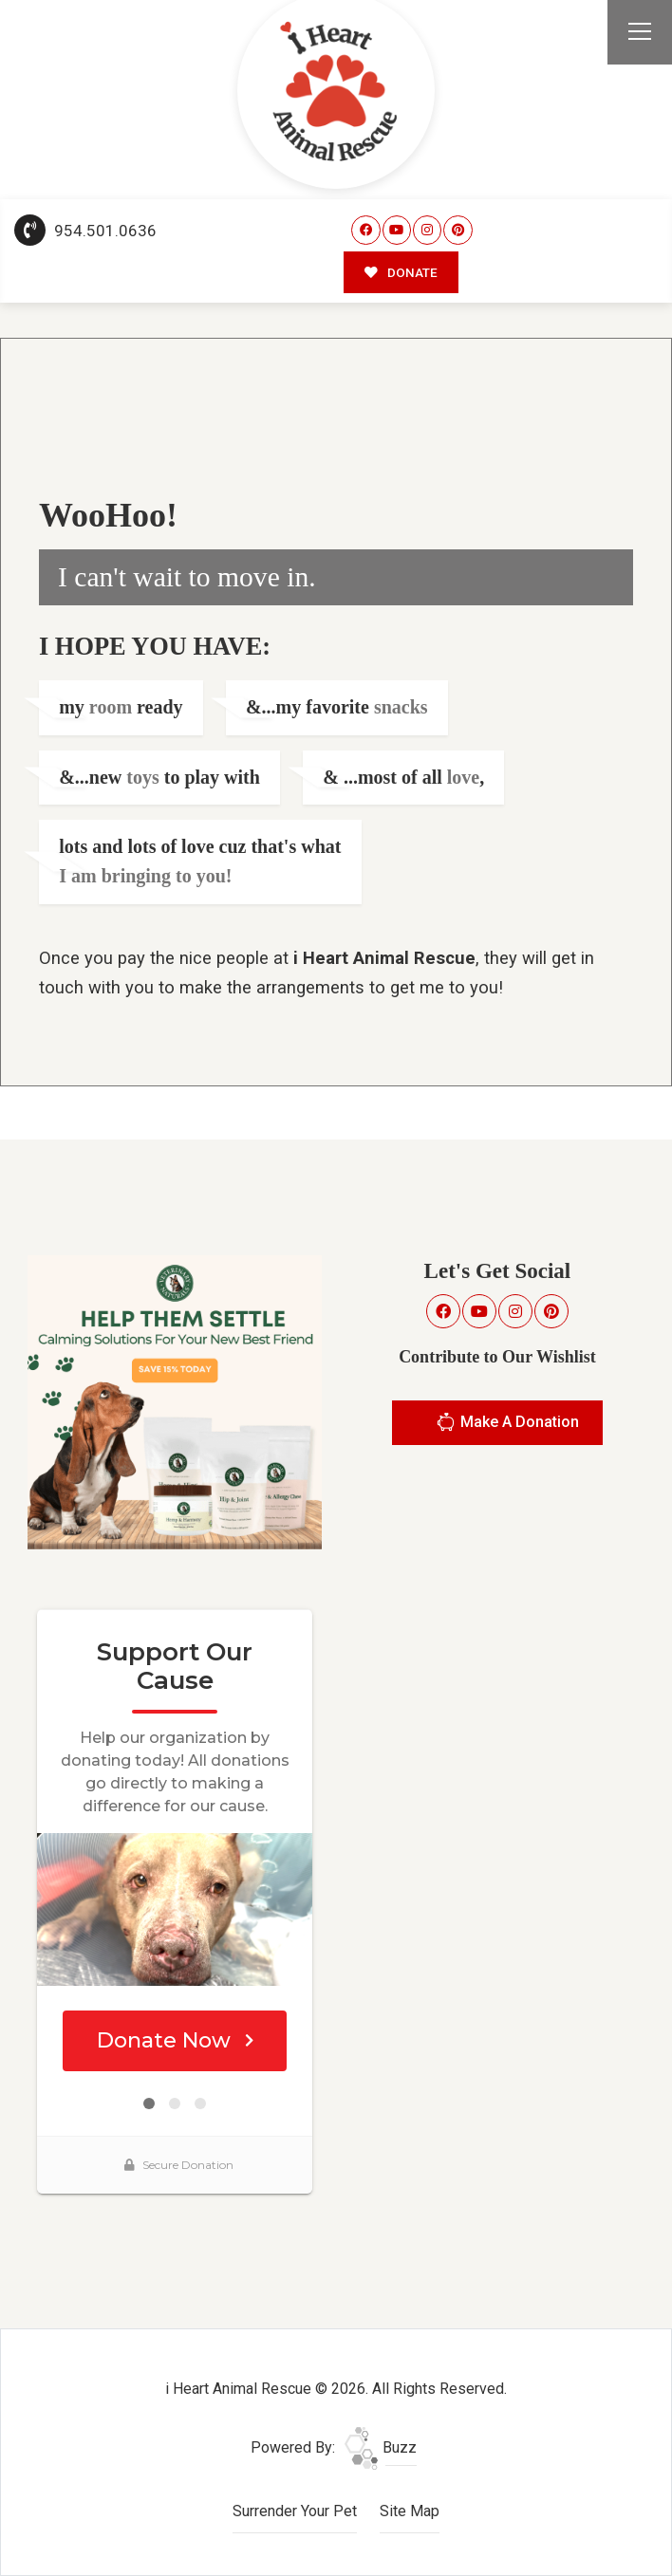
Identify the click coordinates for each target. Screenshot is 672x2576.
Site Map (409, 2511)
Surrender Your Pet (295, 2511)
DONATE (401, 272)
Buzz (381, 2447)
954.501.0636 (85, 230)
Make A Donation (507, 1424)
